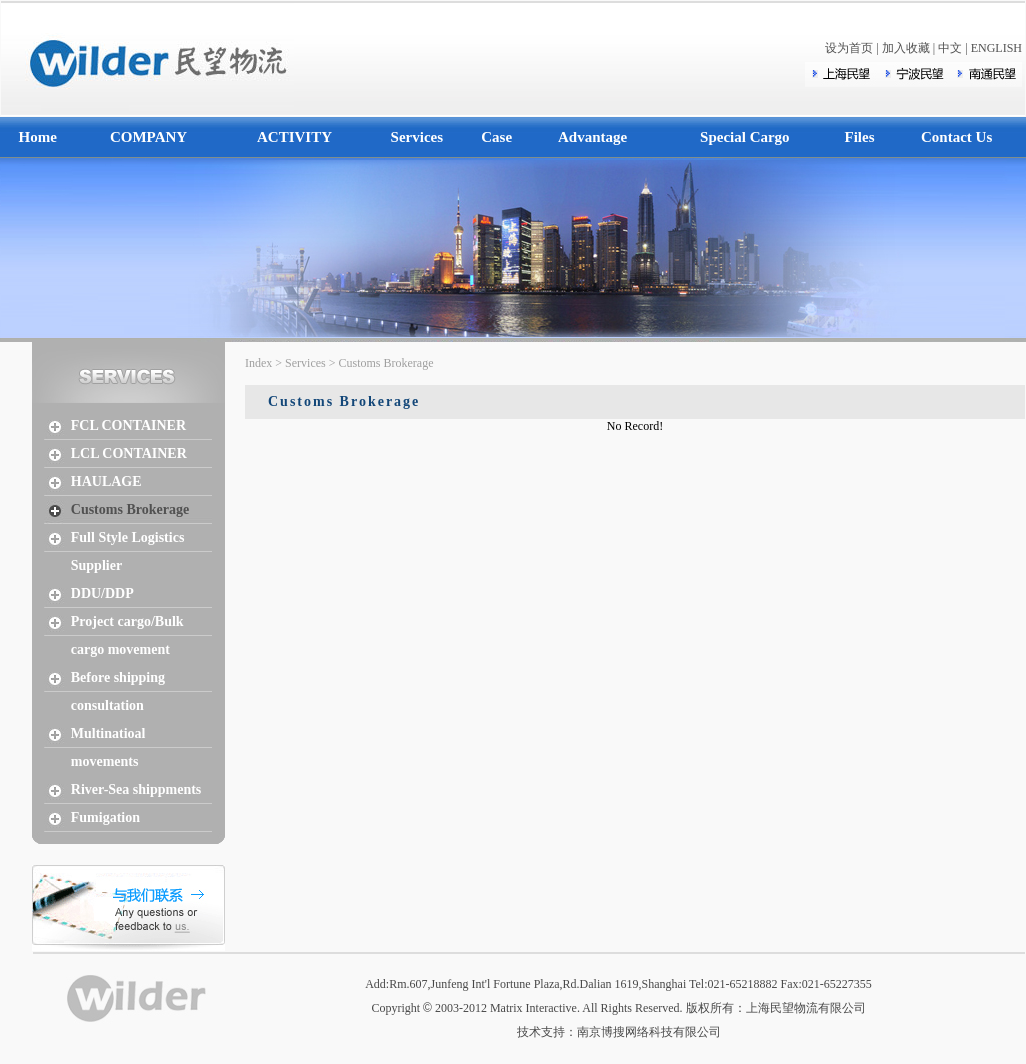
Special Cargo (745, 137)
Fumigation (105, 817)
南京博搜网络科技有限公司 (649, 1032)
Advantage (592, 137)
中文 (950, 48)
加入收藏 (906, 48)
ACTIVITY (294, 137)
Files (860, 137)
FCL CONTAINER (128, 425)
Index (258, 363)
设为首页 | (853, 48)
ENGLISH (996, 48)
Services (417, 137)
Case (496, 137)
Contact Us (956, 137)
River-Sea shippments (136, 789)
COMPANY (148, 137)
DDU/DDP (102, 593)
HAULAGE (106, 481)
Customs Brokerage (130, 509)
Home (38, 137)
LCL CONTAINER (129, 453)
